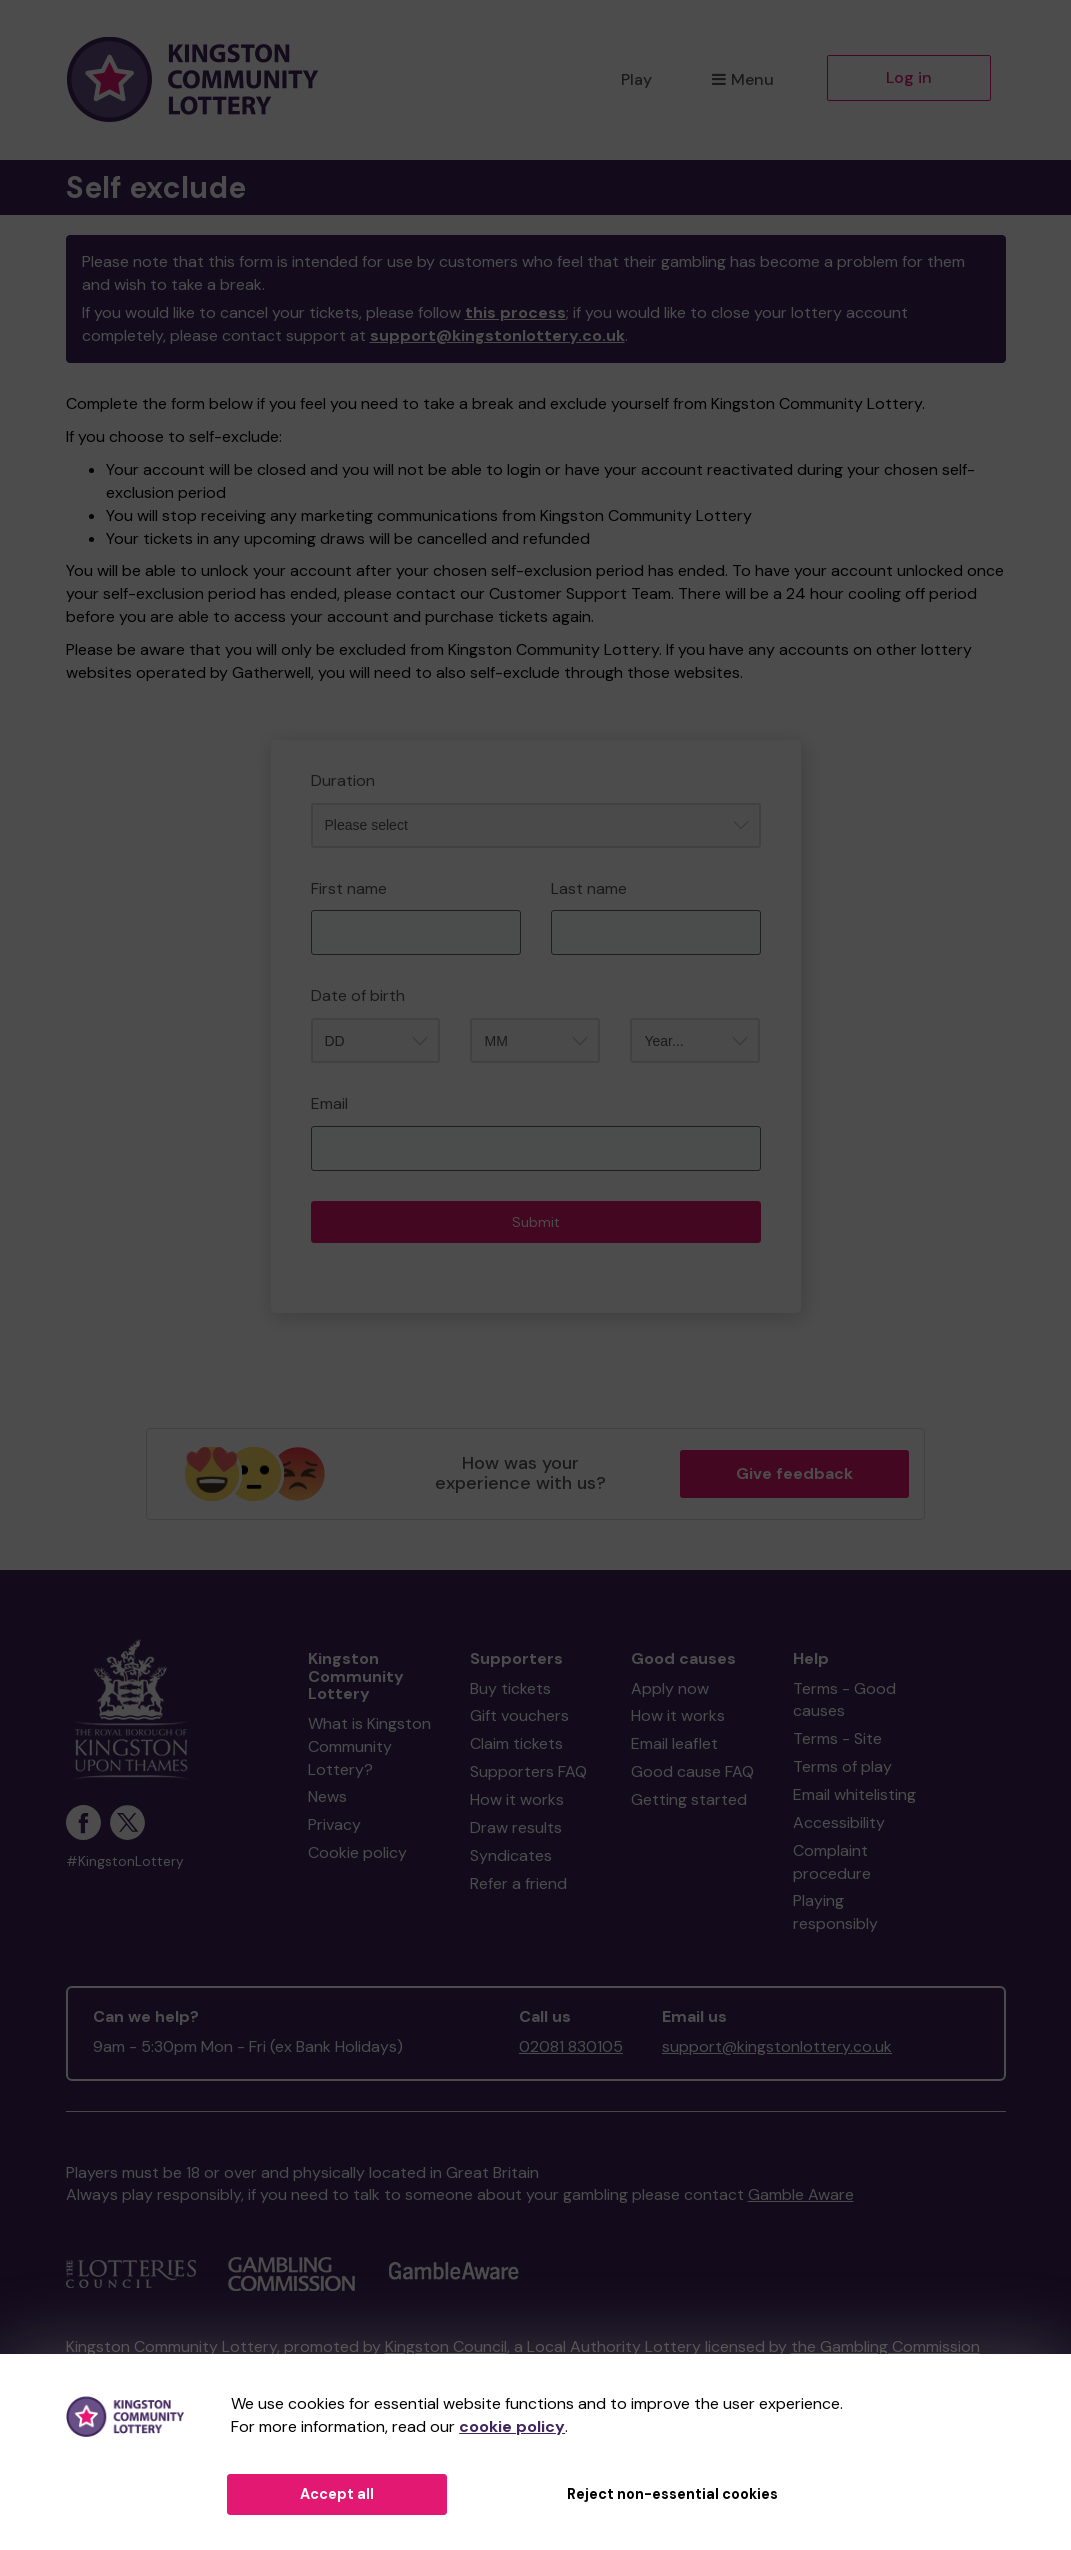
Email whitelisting (854, 1794)
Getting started (689, 1799)
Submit (536, 1222)
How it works (517, 1799)
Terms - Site (837, 1738)
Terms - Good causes (844, 1700)
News (327, 1796)
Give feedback (794, 1473)
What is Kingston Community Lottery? (369, 1746)
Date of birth (358, 995)
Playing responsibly (835, 1912)
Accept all (337, 2494)
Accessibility (839, 1822)
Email (329, 1103)
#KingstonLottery (125, 1861)
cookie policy (512, 2426)
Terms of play (842, 1766)
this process (515, 312)
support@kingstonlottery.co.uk (497, 335)
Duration (343, 780)
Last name (589, 888)
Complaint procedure (832, 1862)
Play (636, 79)
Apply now (670, 1688)
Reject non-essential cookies (672, 2494)
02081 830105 (571, 2046)
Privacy (334, 1824)
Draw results (516, 1827)
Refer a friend (518, 1883)
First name (349, 888)
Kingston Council (446, 2346)
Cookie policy (357, 1852)
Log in (909, 77)
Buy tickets (510, 1688)
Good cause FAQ (692, 1771)
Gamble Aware (801, 2194)
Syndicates (511, 1855)
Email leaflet (674, 1743)
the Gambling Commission (885, 2346)
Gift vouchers (519, 1715)
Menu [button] (742, 79)
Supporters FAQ (528, 1771)
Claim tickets (516, 1743)
